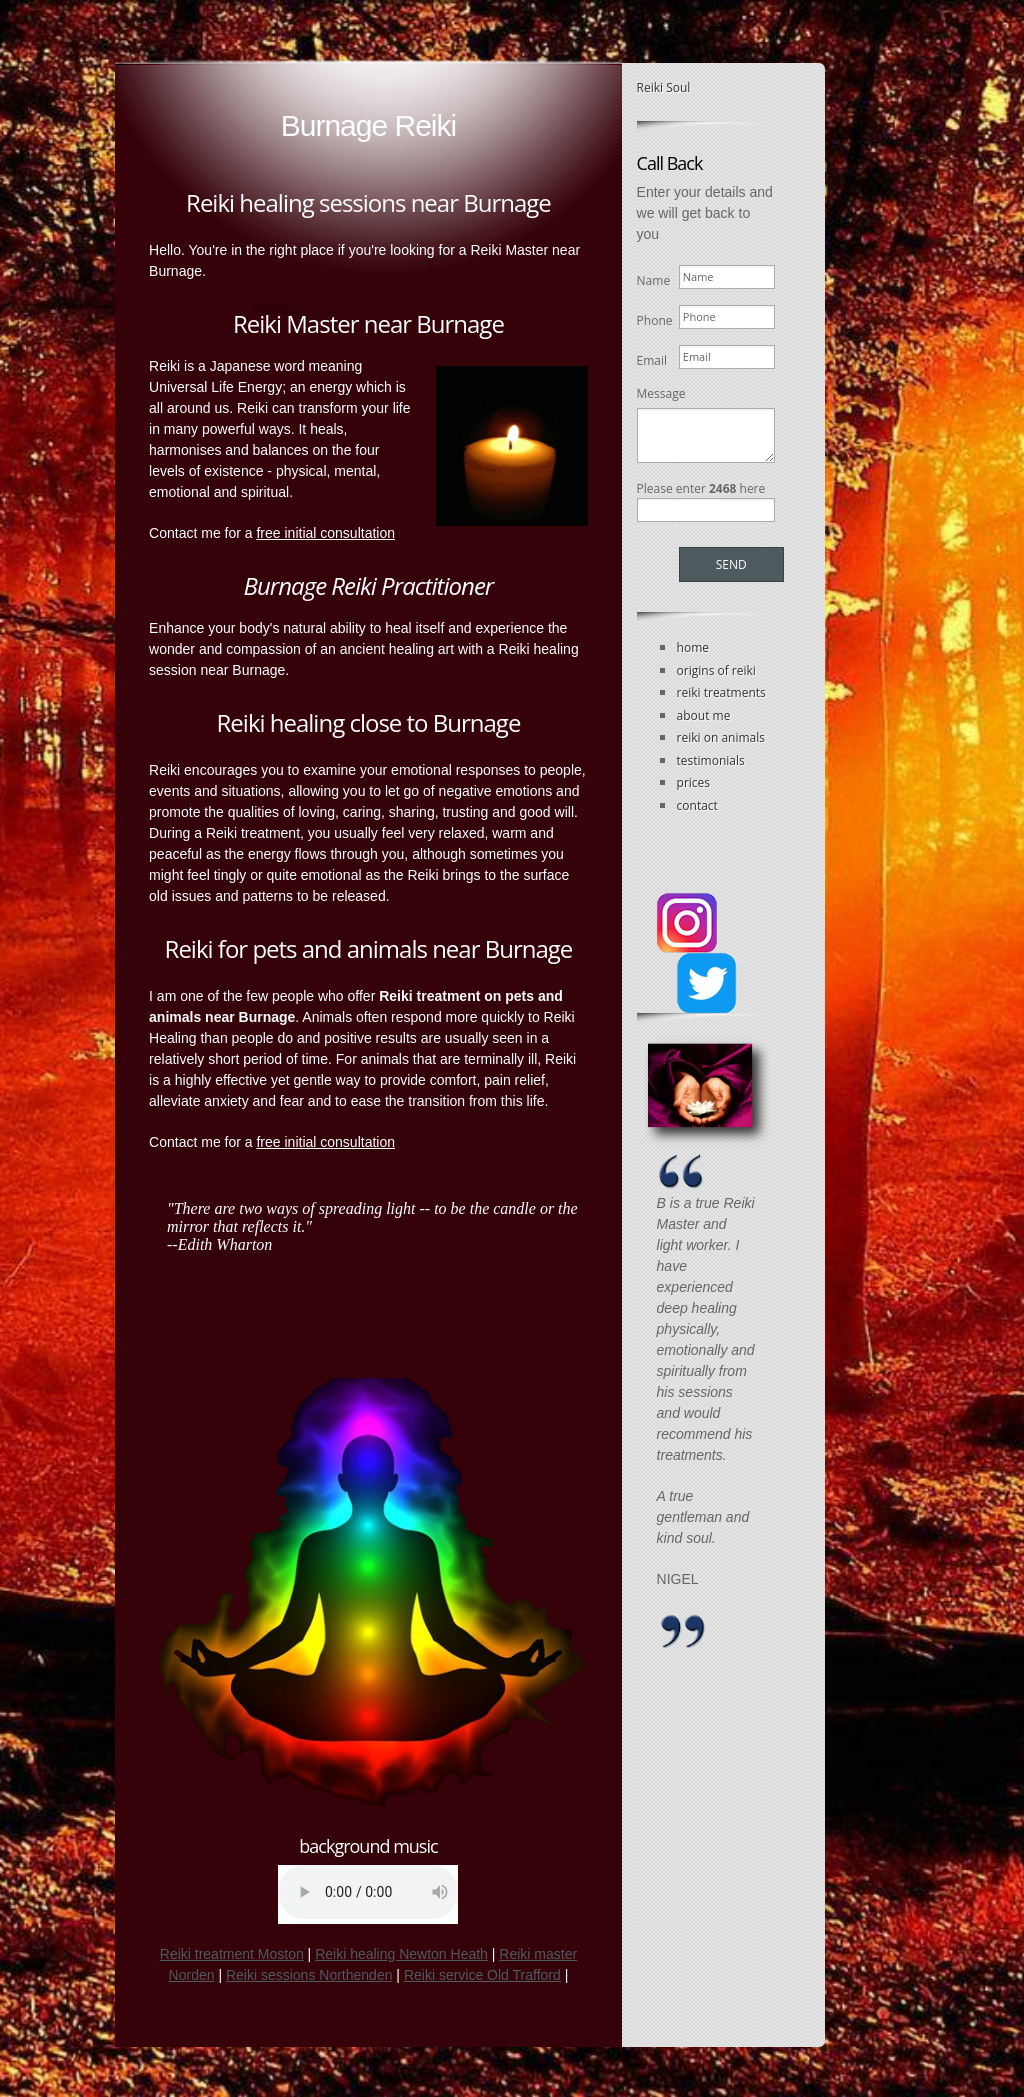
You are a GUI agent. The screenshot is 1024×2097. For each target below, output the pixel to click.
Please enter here (701, 488)
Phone (650, 320)
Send (731, 564)
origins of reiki (716, 670)
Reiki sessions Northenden (309, 1975)
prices (693, 782)
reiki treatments (721, 692)
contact (697, 805)
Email (650, 360)
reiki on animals (721, 737)
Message (661, 393)
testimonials (711, 760)
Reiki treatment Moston (232, 1954)
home (693, 647)
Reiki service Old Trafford (482, 1975)
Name (650, 280)
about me (704, 715)
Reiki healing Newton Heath (401, 1954)
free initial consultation (325, 533)
